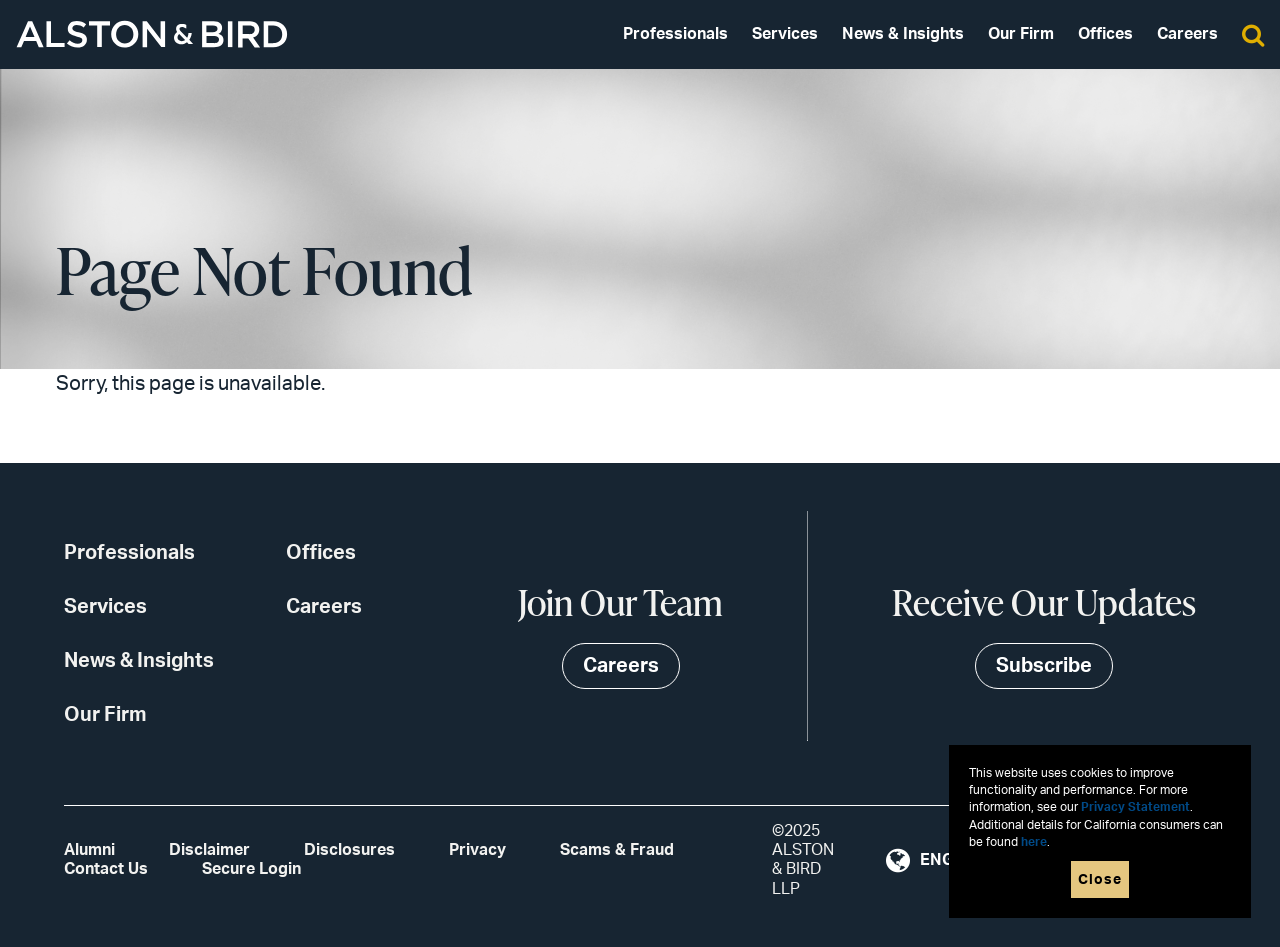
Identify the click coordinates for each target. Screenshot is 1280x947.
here (1034, 842)
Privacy (477, 850)
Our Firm (1021, 34)
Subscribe (1044, 666)
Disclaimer (209, 850)
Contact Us (106, 869)
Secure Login (251, 869)
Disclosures (349, 850)
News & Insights (903, 34)
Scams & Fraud (617, 850)
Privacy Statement (1135, 807)
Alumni (89, 850)
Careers (1187, 34)
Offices (1105, 34)
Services (785, 34)
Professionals (675, 34)
